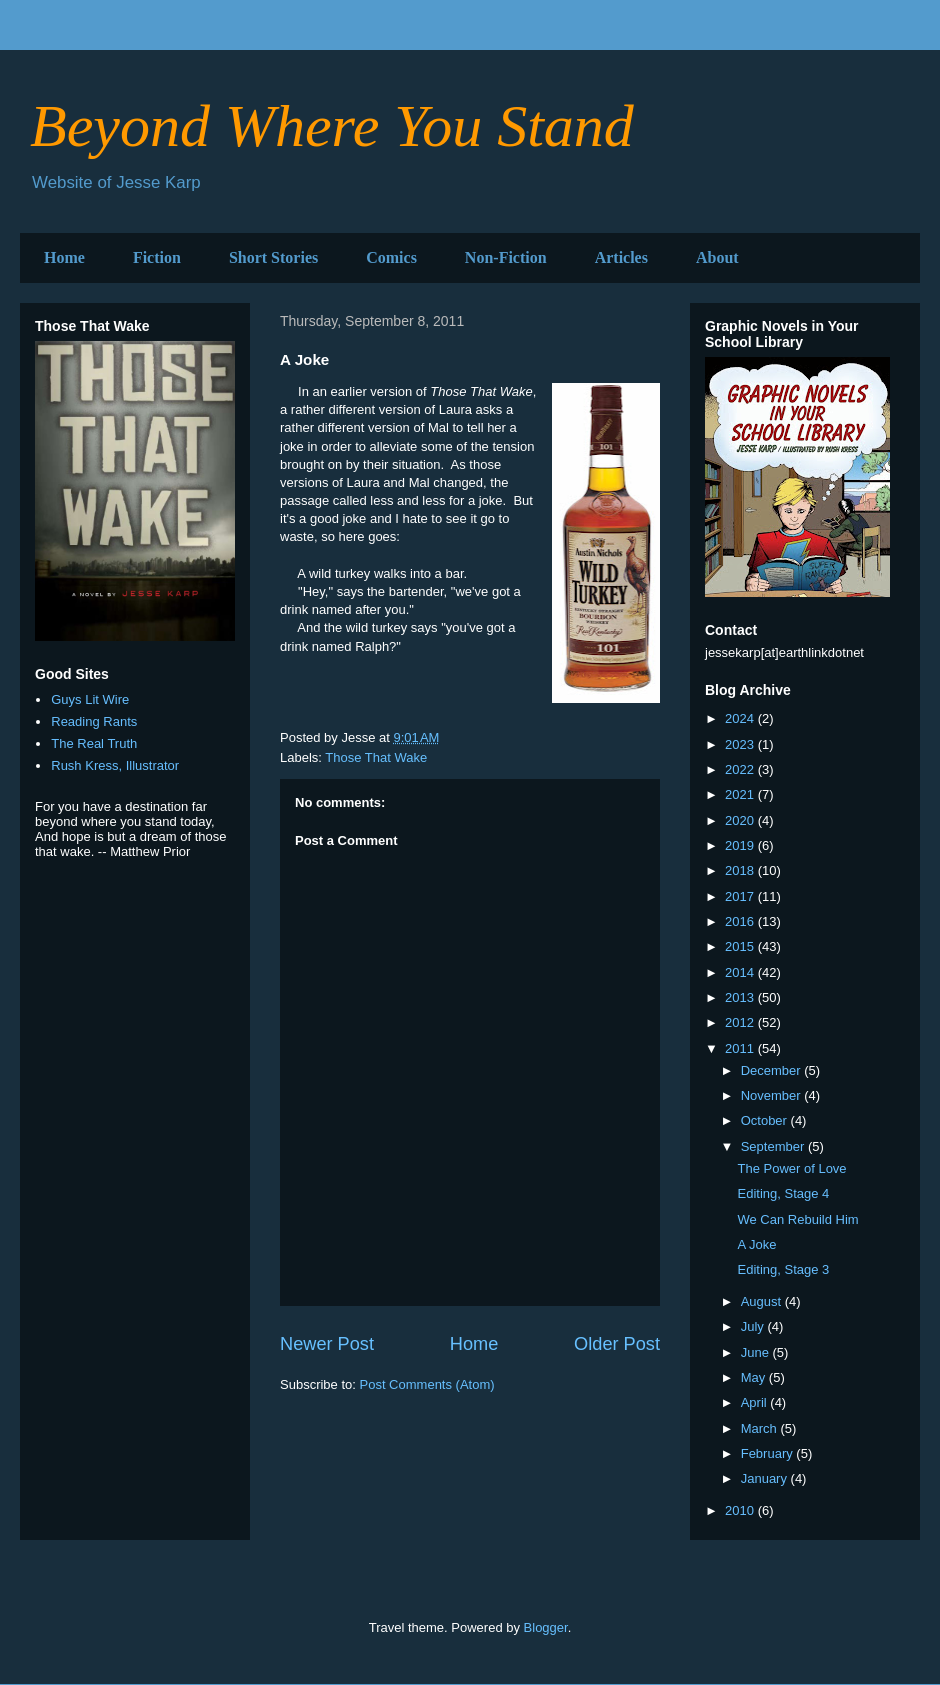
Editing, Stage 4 (783, 1193)
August (763, 1301)
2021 (741, 794)
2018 (741, 870)
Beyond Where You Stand (332, 126)
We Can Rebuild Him (797, 1219)
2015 (741, 946)
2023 (741, 744)
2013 (741, 997)
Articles (621, 257)
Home (64, 257)
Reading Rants (94, 721)
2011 (741, 1048)
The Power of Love (791, 1168)
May (755, 1377)
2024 (741, 718)
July (754, 1326)
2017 (741, 896)
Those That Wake (376, 757)
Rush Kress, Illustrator (115, 765)
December (773, 1070)
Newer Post (327, 1344)
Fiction (157, 257)
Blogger (546, 1627)
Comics (391, 257)
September (774, 1146)
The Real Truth (94, 743)
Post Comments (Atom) (427, 1384)
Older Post (617, 1344)
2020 (741, 820)
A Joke (756, 1244)
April (756, 1402)
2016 (741, 921)
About (717, 257)
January (766, 1478)
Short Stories (273, 257)
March (761, 1428)
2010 (741, 1510)
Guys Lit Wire (90, 699)
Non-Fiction (506, 257)
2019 (741, 845)
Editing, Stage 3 (783, 1269)
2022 (741, 769)
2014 (741, 972)
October (766, 1120)
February (769, 1453)
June (757, 1352)
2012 (741, 1022)
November (773, 1095)
